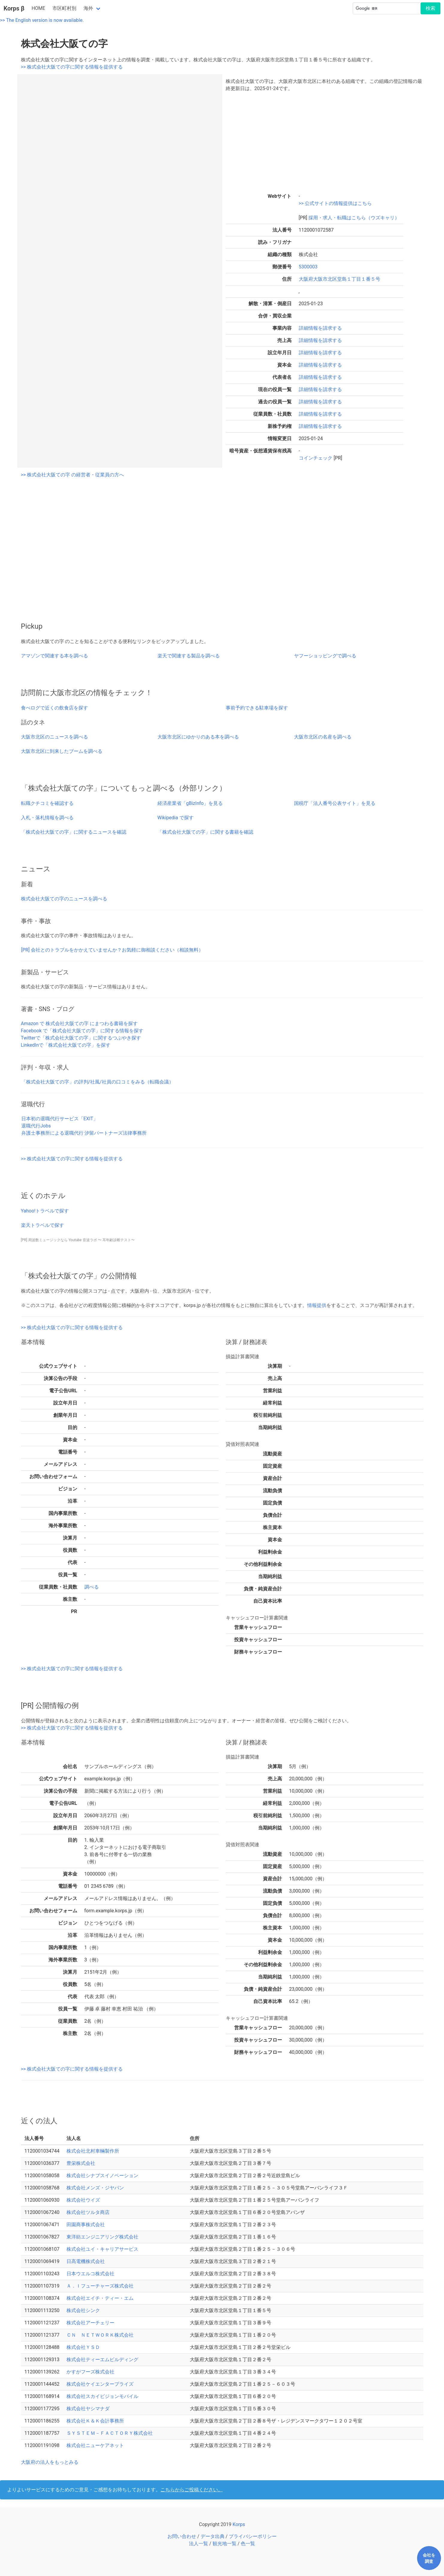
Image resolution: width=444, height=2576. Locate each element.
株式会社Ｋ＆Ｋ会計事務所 (95, 2421)
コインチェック (316, 458)
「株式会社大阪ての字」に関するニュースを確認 (73, 832)
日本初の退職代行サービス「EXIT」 (59, 1118)
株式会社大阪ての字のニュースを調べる (64, 899)
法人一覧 (198, 2543)
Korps (239, 2524)
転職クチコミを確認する (47, 803)
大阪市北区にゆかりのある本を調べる (198, 737)
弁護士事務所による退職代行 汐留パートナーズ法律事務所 (84, 1133)
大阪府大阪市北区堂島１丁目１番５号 (339, 279)
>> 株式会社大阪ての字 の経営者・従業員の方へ (72, 475)
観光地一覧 (225, 2543)
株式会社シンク (83, 2310)
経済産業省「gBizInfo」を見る (190, 803)
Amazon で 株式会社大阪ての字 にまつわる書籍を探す (79, 1023)
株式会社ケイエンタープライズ (100, 2384)
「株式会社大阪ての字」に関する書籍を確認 (205, 832)
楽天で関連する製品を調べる (188, 656)
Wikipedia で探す (175, 817)
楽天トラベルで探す (42, 1225)
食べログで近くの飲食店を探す (54, 708)
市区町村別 (64, 8)
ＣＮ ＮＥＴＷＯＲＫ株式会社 (100, 2335)
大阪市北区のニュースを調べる (54, 737)
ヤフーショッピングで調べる (325, 656)
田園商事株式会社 (85, 2224)
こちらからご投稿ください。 (191, 2490)
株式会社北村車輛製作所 (92, 2151)
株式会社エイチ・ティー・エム (100, 2298)
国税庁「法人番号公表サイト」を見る (334, 803)
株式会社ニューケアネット (95, 2445)
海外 (88, 8)
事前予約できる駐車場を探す (257, 708)
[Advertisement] (324, 141)
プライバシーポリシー (253, 2536)
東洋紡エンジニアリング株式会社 (102, 2237)
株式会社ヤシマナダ (88, 2408)
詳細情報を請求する (320, 328)
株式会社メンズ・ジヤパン (95, 2188)
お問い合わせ (181, 2536)
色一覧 (248, 2543)
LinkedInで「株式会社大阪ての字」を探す (66, 1045)
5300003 (308, 267)
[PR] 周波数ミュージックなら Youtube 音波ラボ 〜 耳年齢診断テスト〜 (78, 1240)
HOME (38, 8)
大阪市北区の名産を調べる (322, 737)
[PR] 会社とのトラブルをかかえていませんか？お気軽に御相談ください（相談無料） (112, 950)
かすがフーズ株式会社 (90, 2372)
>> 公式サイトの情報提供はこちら (335, 203)
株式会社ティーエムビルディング (102, 2359)
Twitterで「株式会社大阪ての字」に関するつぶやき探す (81, 1038)
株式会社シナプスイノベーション (102, 2175)
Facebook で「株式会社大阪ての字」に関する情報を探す (82, 1031)
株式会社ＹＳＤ (83, 2347)
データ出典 (213, 2536)
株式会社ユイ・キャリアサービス (102, 2249)
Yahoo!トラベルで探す (45, 1211)
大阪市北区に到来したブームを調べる (61, 751)
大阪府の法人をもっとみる (49, 2462)
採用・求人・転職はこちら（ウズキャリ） (353, 218)
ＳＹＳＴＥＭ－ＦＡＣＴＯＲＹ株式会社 (109, 2433)
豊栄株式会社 (80, 2163)
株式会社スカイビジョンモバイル (102, 2396)
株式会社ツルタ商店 (88, 2212)
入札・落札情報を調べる (47, 817)
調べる (91, 1587)
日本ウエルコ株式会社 (90, 2273)
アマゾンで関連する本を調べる (54, 656)
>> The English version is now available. (42, 20)
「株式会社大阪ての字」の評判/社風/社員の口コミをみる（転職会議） (97, 1082)
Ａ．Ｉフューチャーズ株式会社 (100, 2286)
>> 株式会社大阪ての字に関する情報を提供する (72, 67)
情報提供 (316, 1305)
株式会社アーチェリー (90, 2323)
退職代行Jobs (36, 1126)
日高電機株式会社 (85, 2261)
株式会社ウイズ (83, 2200)
